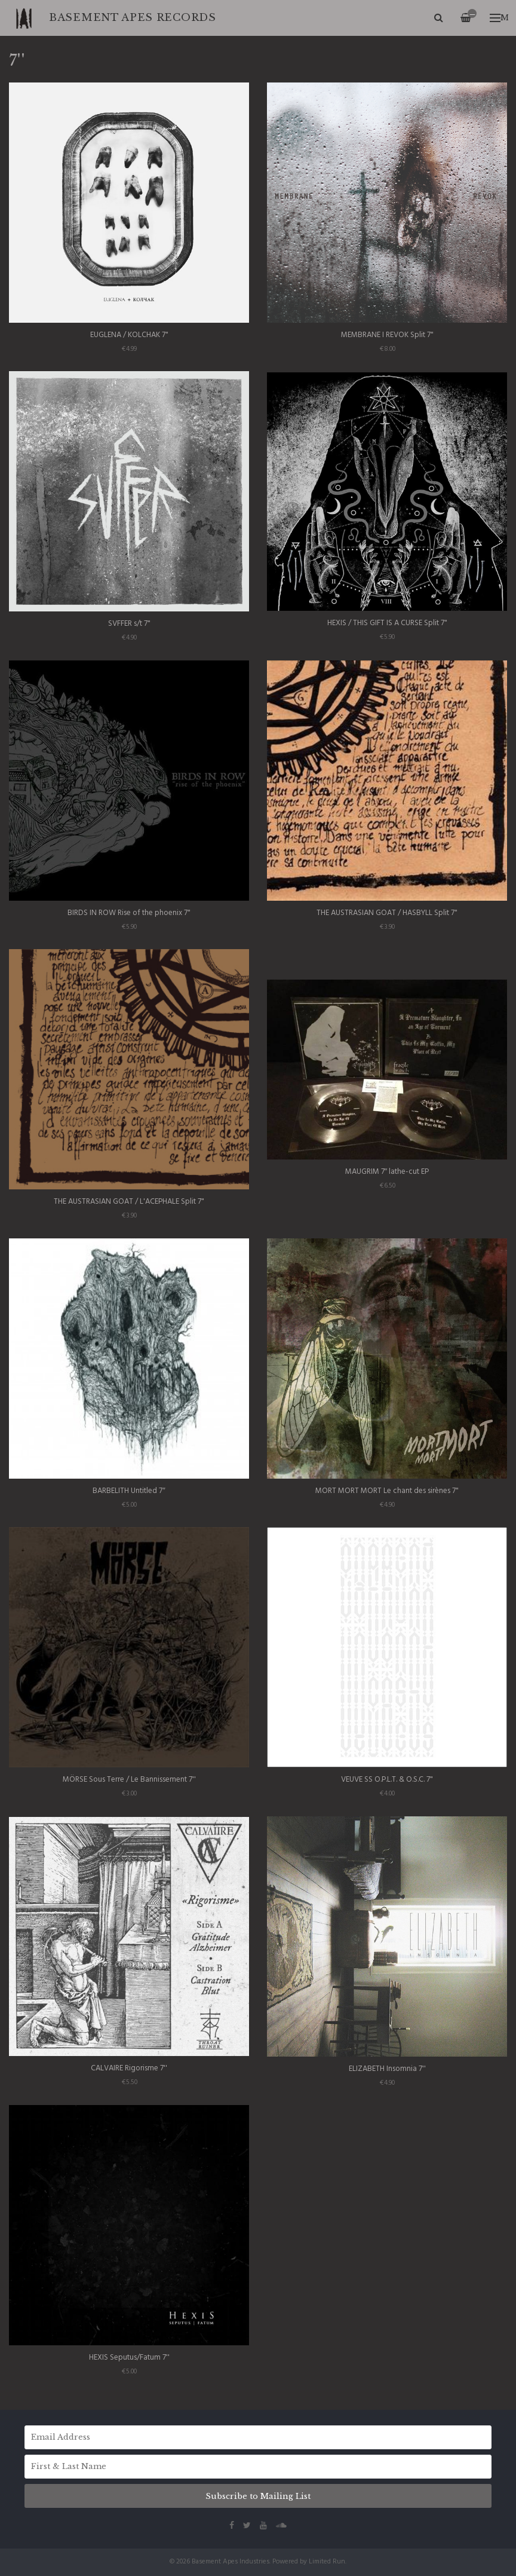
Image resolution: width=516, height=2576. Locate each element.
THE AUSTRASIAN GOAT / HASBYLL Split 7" (387, 913)
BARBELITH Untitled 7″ (129, 1491)
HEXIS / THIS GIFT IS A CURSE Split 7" (387, 623)
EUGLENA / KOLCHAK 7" (129, 335)
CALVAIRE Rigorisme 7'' (129, 2068)
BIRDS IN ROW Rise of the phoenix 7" (129, 913)
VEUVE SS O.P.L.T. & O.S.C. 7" (387, 1779)
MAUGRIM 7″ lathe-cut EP (387, 1171)
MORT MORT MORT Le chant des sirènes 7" (387, 1491)
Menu (499, 18)
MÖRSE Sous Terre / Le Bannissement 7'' (129, 1779)
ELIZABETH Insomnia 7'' (387, 2069)
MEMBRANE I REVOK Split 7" (387, 335)
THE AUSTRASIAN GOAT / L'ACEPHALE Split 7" (129, 1201)
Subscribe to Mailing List (258, 2496)
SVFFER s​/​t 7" (129, 623)
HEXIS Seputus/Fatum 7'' (129, 2357)
